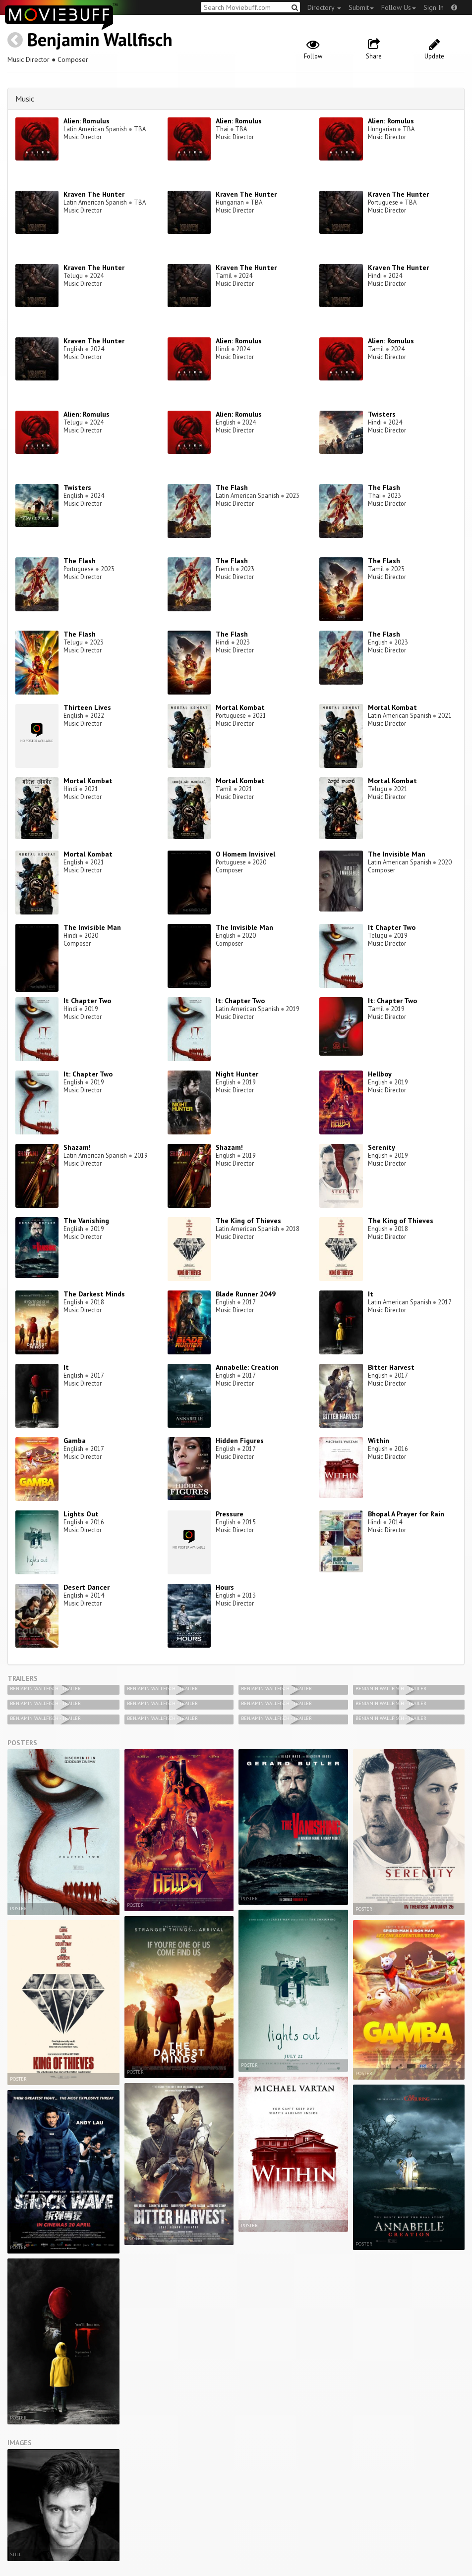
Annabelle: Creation (247, 1367)
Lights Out (81, 1513)
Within (378, 1440)
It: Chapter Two (240, 1000)
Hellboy (380, 1074)
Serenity (381, 1147)
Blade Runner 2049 (246, 1293)
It (370, 1293)
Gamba (74, 1440)
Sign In (433, 7)
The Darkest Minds (94, 1293)
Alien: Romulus (86, 120)
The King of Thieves (248, 1220)
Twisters (382, 414)
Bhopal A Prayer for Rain (406, 1513)
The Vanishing (86, 1220)
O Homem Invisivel (245, 854)
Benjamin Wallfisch (100, 39)
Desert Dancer (86, 1587)
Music (24, 99)
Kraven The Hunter (93, 194)
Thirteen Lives (87, 707)
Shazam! (77, 1147)
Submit (361, 7)
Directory (324, 7)
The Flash (232, 487)
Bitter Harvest (391, 1367)
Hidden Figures (240, 1440)
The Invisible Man (396, 854)
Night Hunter (237, 1074)
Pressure (229, 1513)
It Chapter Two (391, 927)
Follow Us (398, 7)
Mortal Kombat (240, 707)
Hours (225, 1587)
